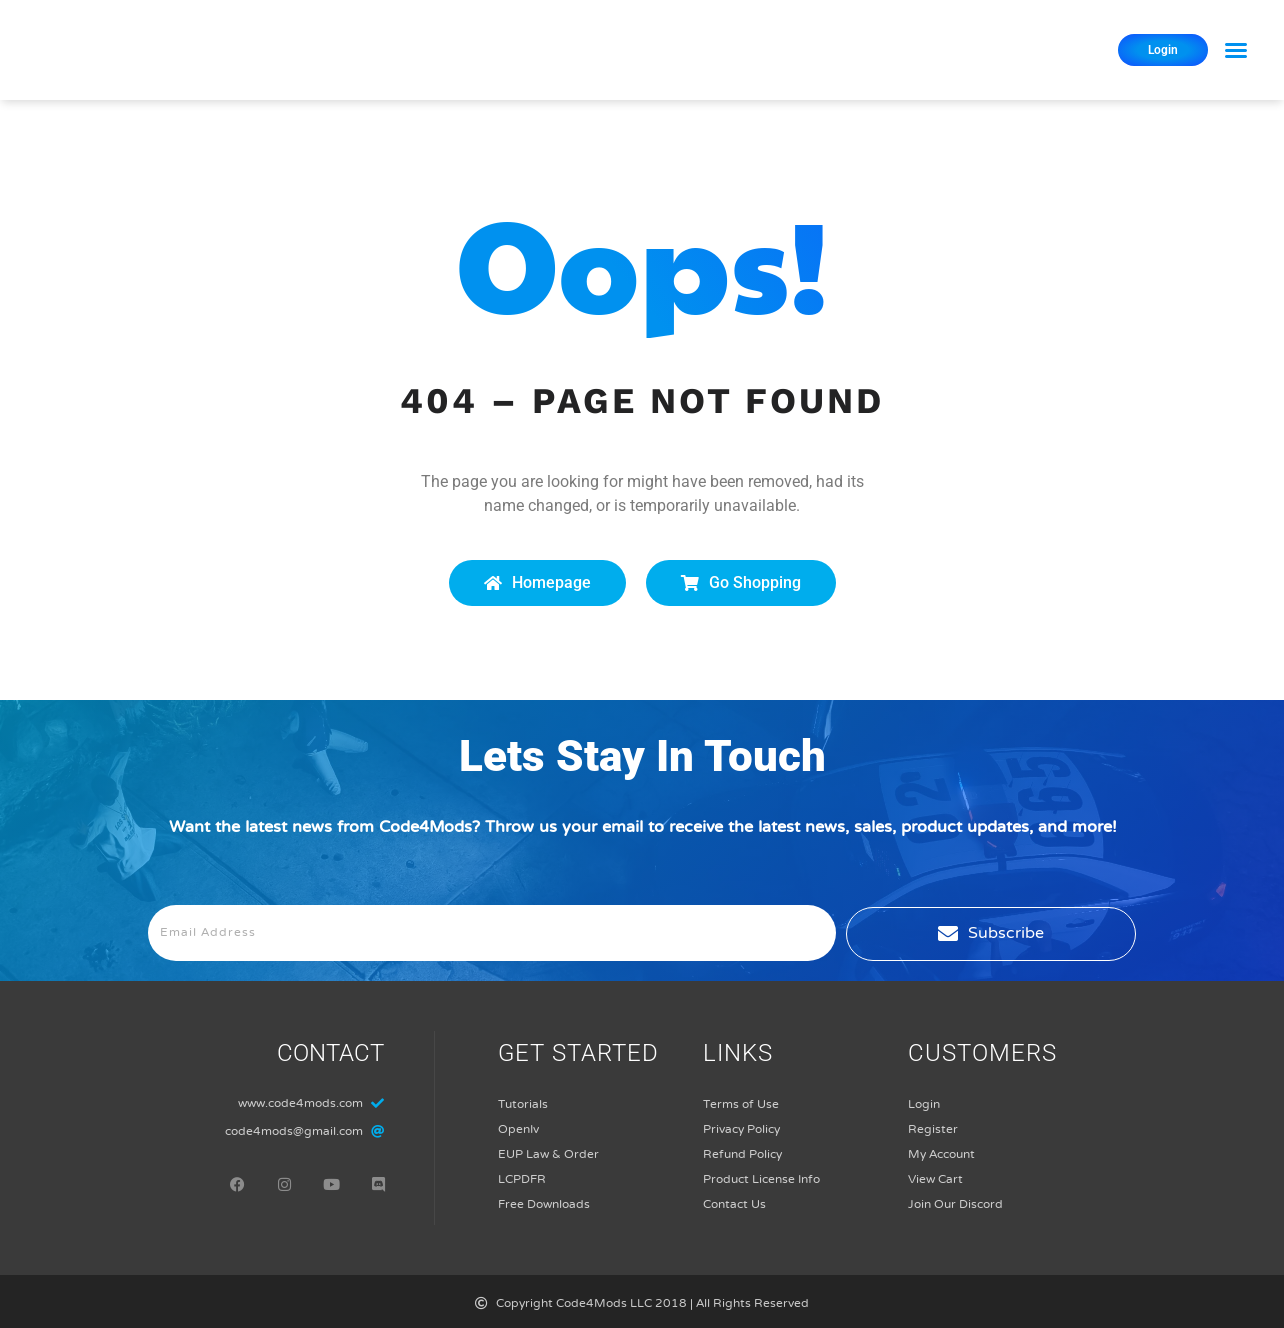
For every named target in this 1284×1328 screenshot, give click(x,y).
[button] (1236, 50)
